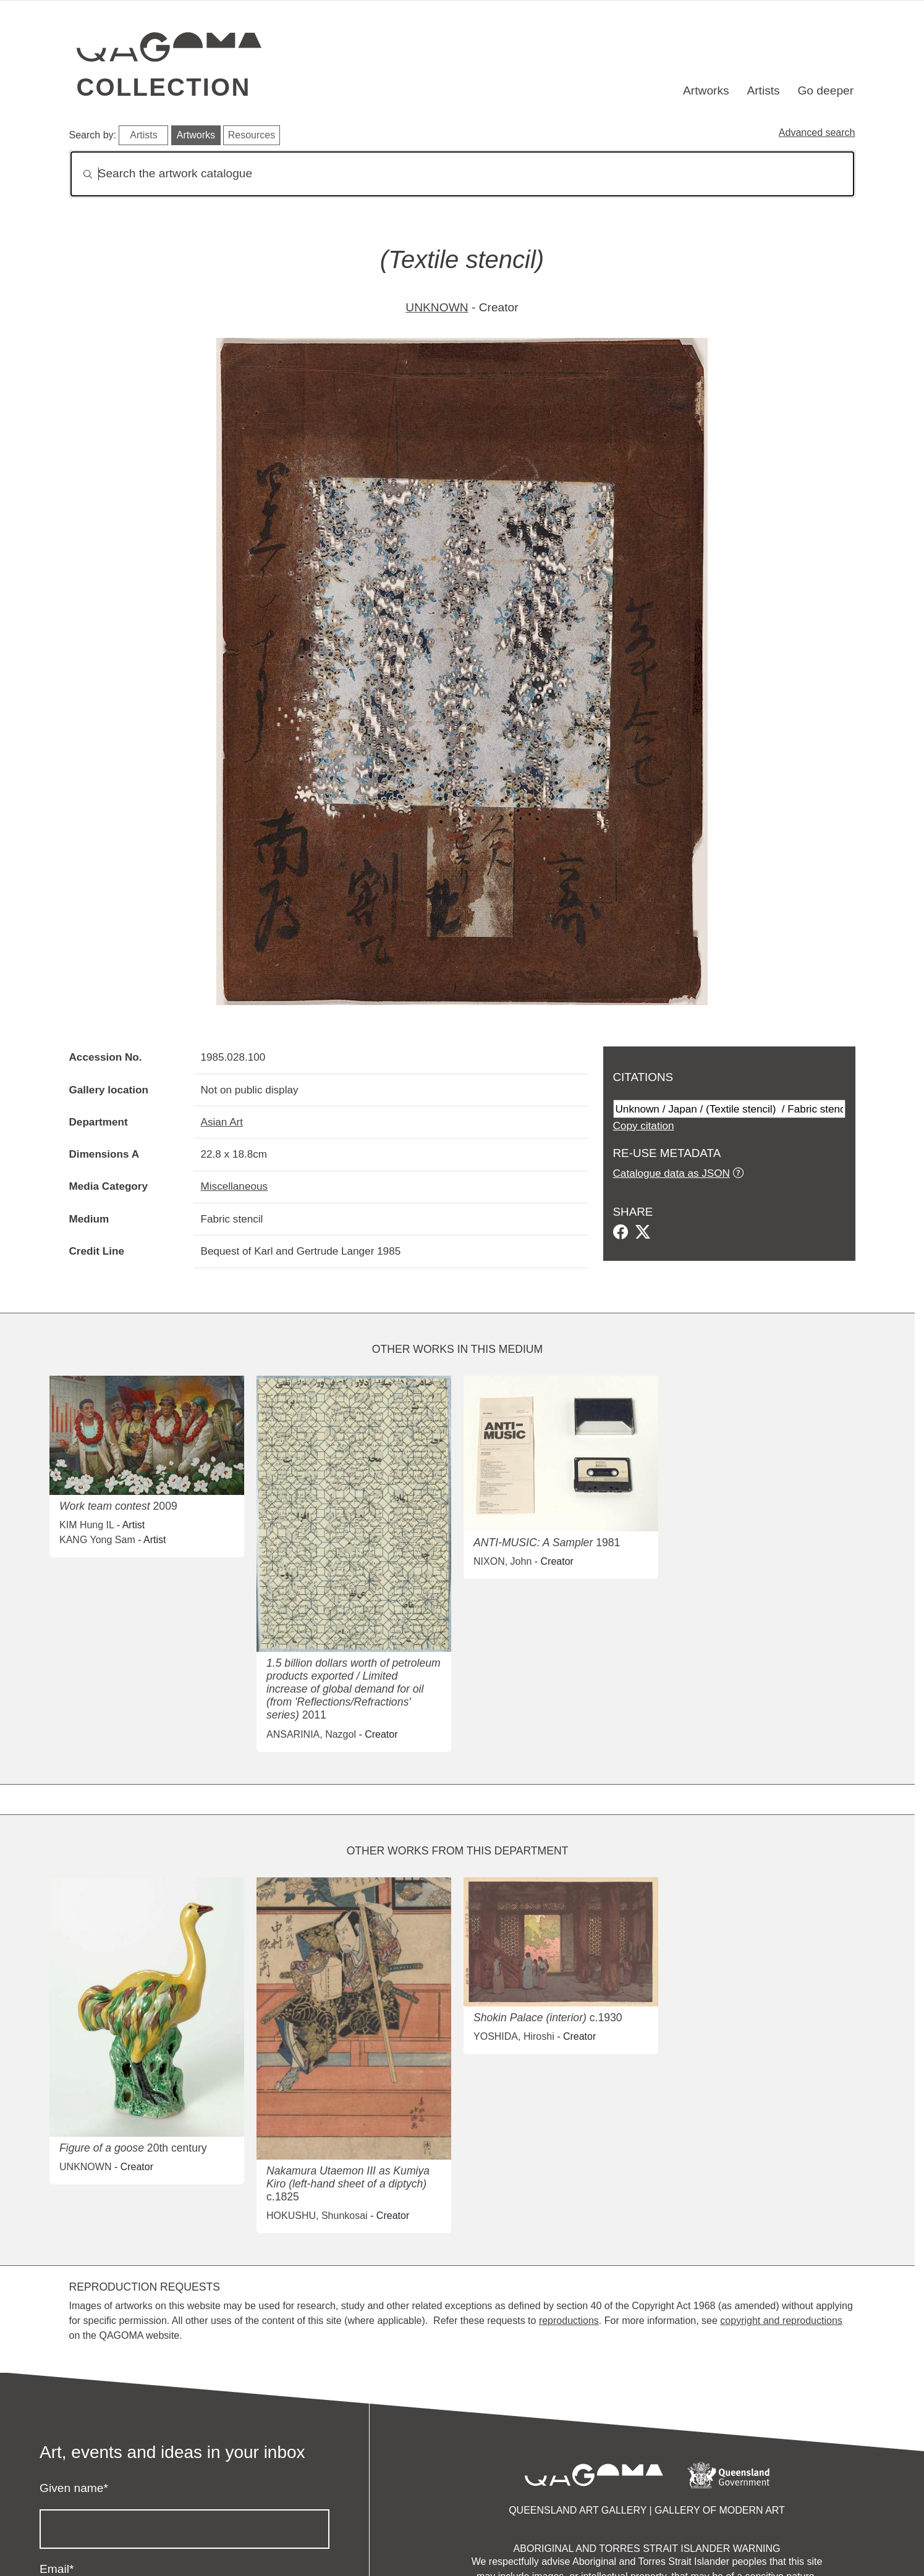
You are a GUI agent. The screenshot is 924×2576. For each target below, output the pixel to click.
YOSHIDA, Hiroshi (513, 2036)
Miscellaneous (234, 1186)
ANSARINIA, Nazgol (311, 1734)
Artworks (706, 90)
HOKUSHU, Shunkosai (317, 2215)
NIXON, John (502, 1561)
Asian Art (222, 1122)
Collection (164, 87)
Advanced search (817, 132)
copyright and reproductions (781, 2320)
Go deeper (825, 90)
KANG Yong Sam (97, 1539)
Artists (763, 90)
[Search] (462, 174)
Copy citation (643, 1125)
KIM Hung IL (86, 1525)
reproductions (569, 2320)
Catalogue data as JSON (671, 1173)
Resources (251, 135)
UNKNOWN (436, 307)
